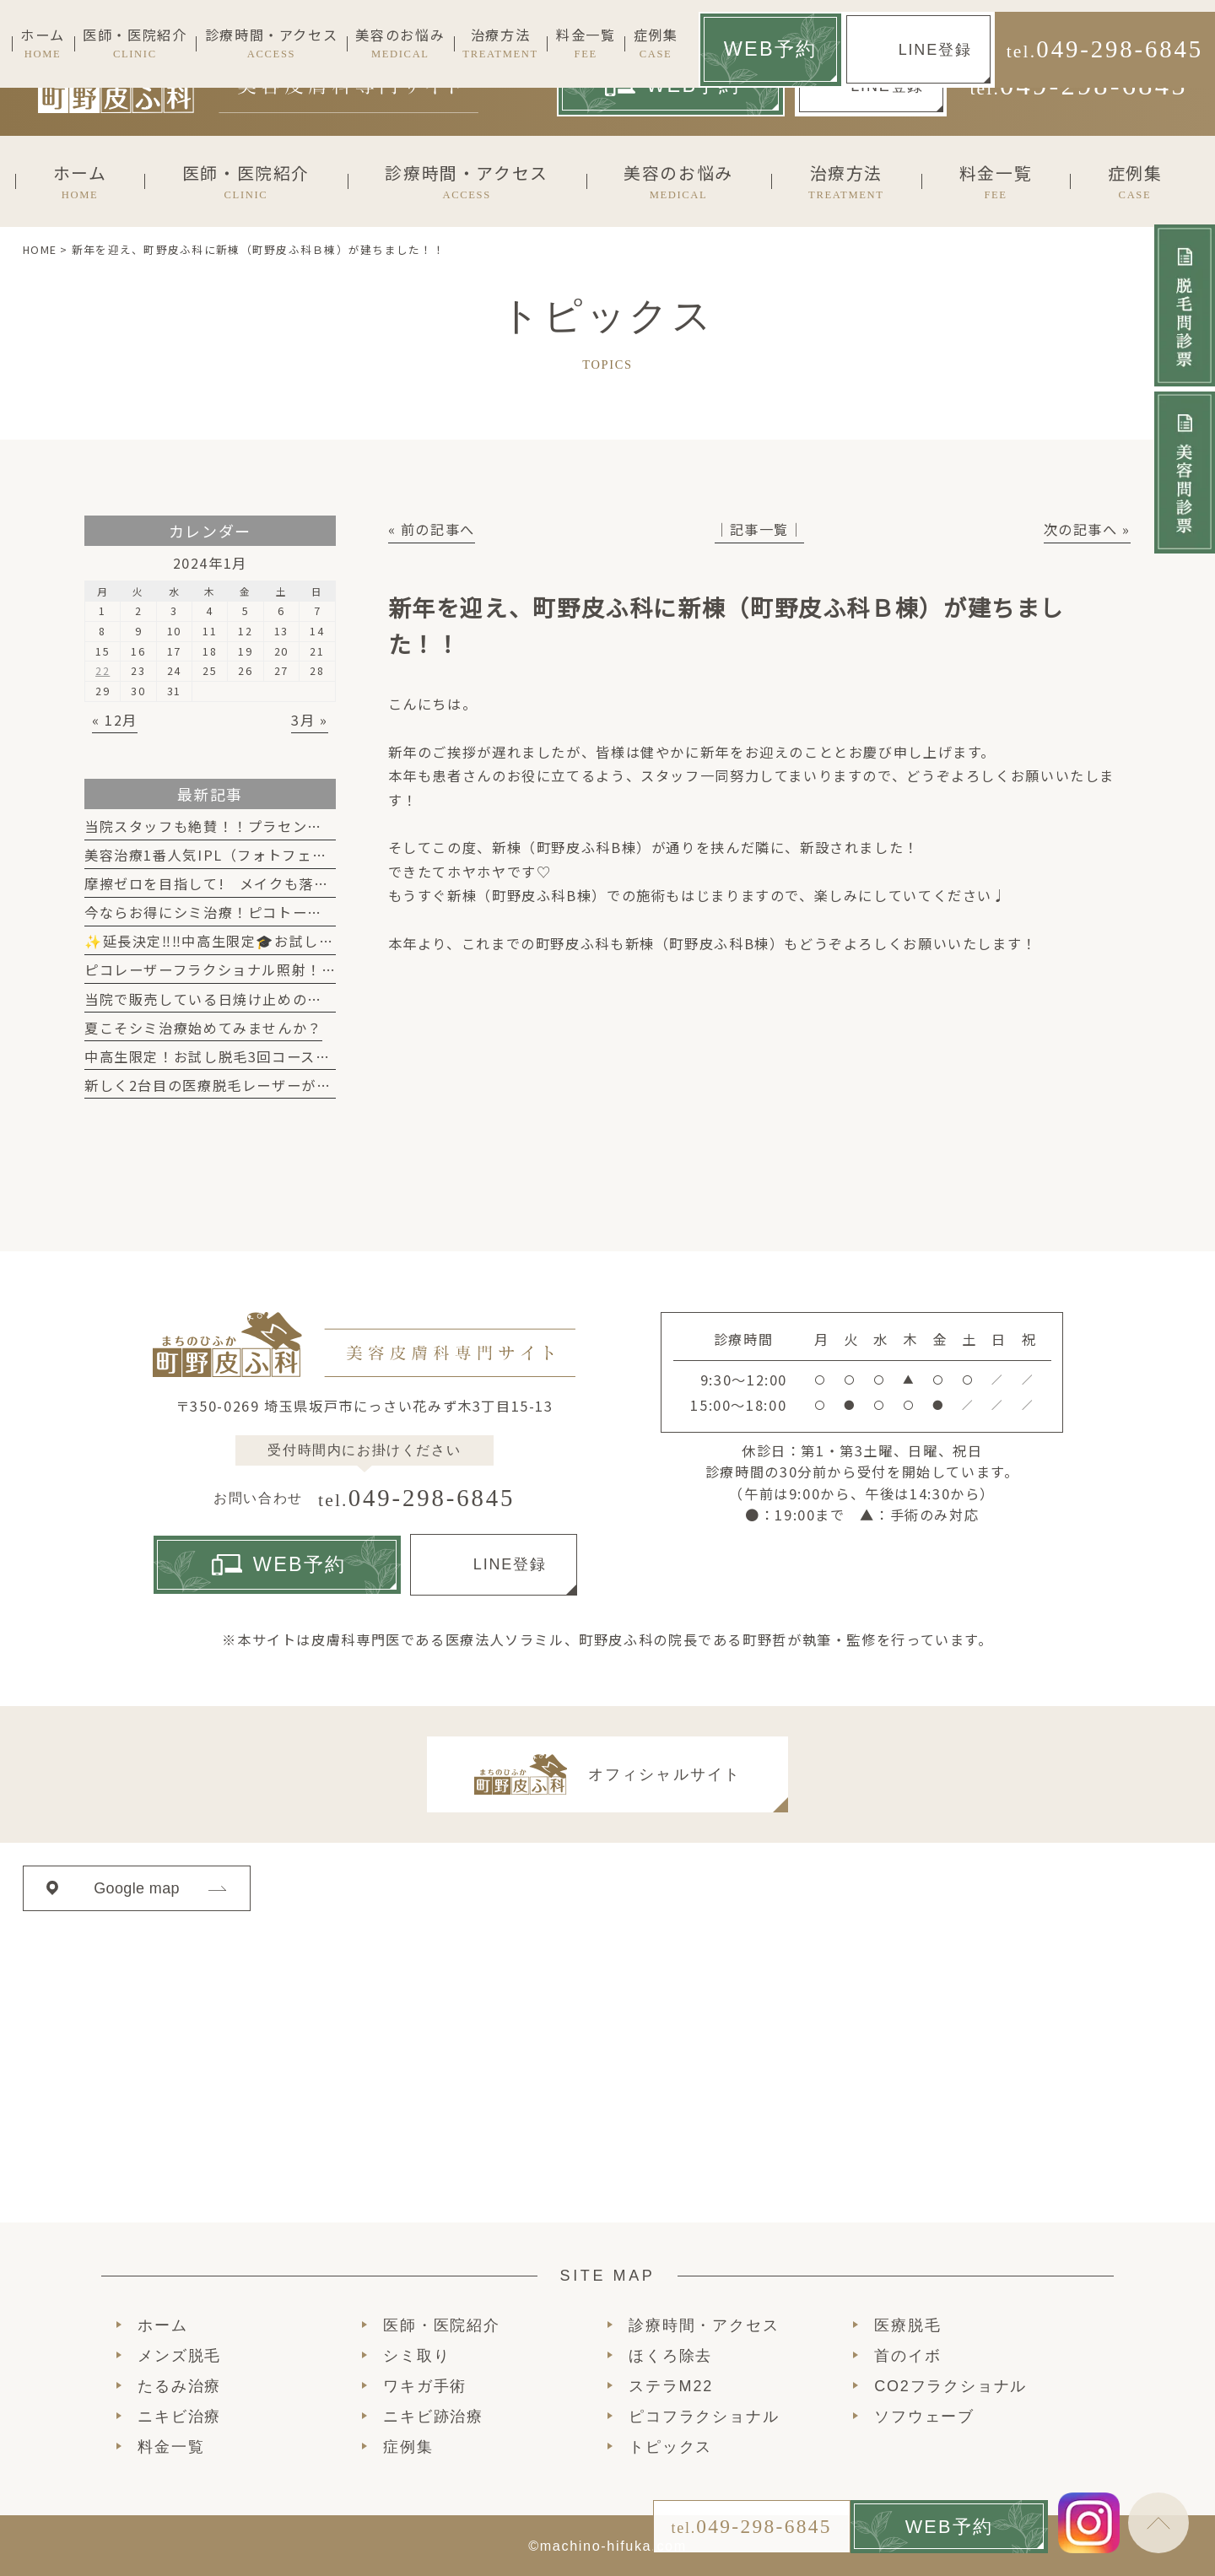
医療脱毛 (907, 2325)
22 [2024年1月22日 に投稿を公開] (102, 670)
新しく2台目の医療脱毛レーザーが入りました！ (245, 1085)
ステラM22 (671, 2386)
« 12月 (115, 720)
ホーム (162, 2325)
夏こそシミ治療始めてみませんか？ (203, 1028)
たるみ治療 (179, 2386)
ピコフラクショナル (704, 2416)
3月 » (309, 720)
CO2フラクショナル (950, 2386)
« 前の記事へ (431, 529)
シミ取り (416, 2355)
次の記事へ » (1087, 529)
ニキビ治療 (179, 2416)
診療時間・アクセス (704, 2325)
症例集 (408, 2446)
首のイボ (907, 2355)
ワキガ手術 (425, 2386)
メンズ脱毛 (179, 2355)
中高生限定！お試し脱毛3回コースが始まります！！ (259, 1056)
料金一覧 (171, 2446)
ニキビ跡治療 (433, 2416)
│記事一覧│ (759, 529)
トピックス (670, 2446)
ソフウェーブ (924, 2416)
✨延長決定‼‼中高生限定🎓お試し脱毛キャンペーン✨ (270, 941)
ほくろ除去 (670, 2355)
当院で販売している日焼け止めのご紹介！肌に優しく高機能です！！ (314, 999)
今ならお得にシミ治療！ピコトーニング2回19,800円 (262, 912)
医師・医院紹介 (441, 2325)
